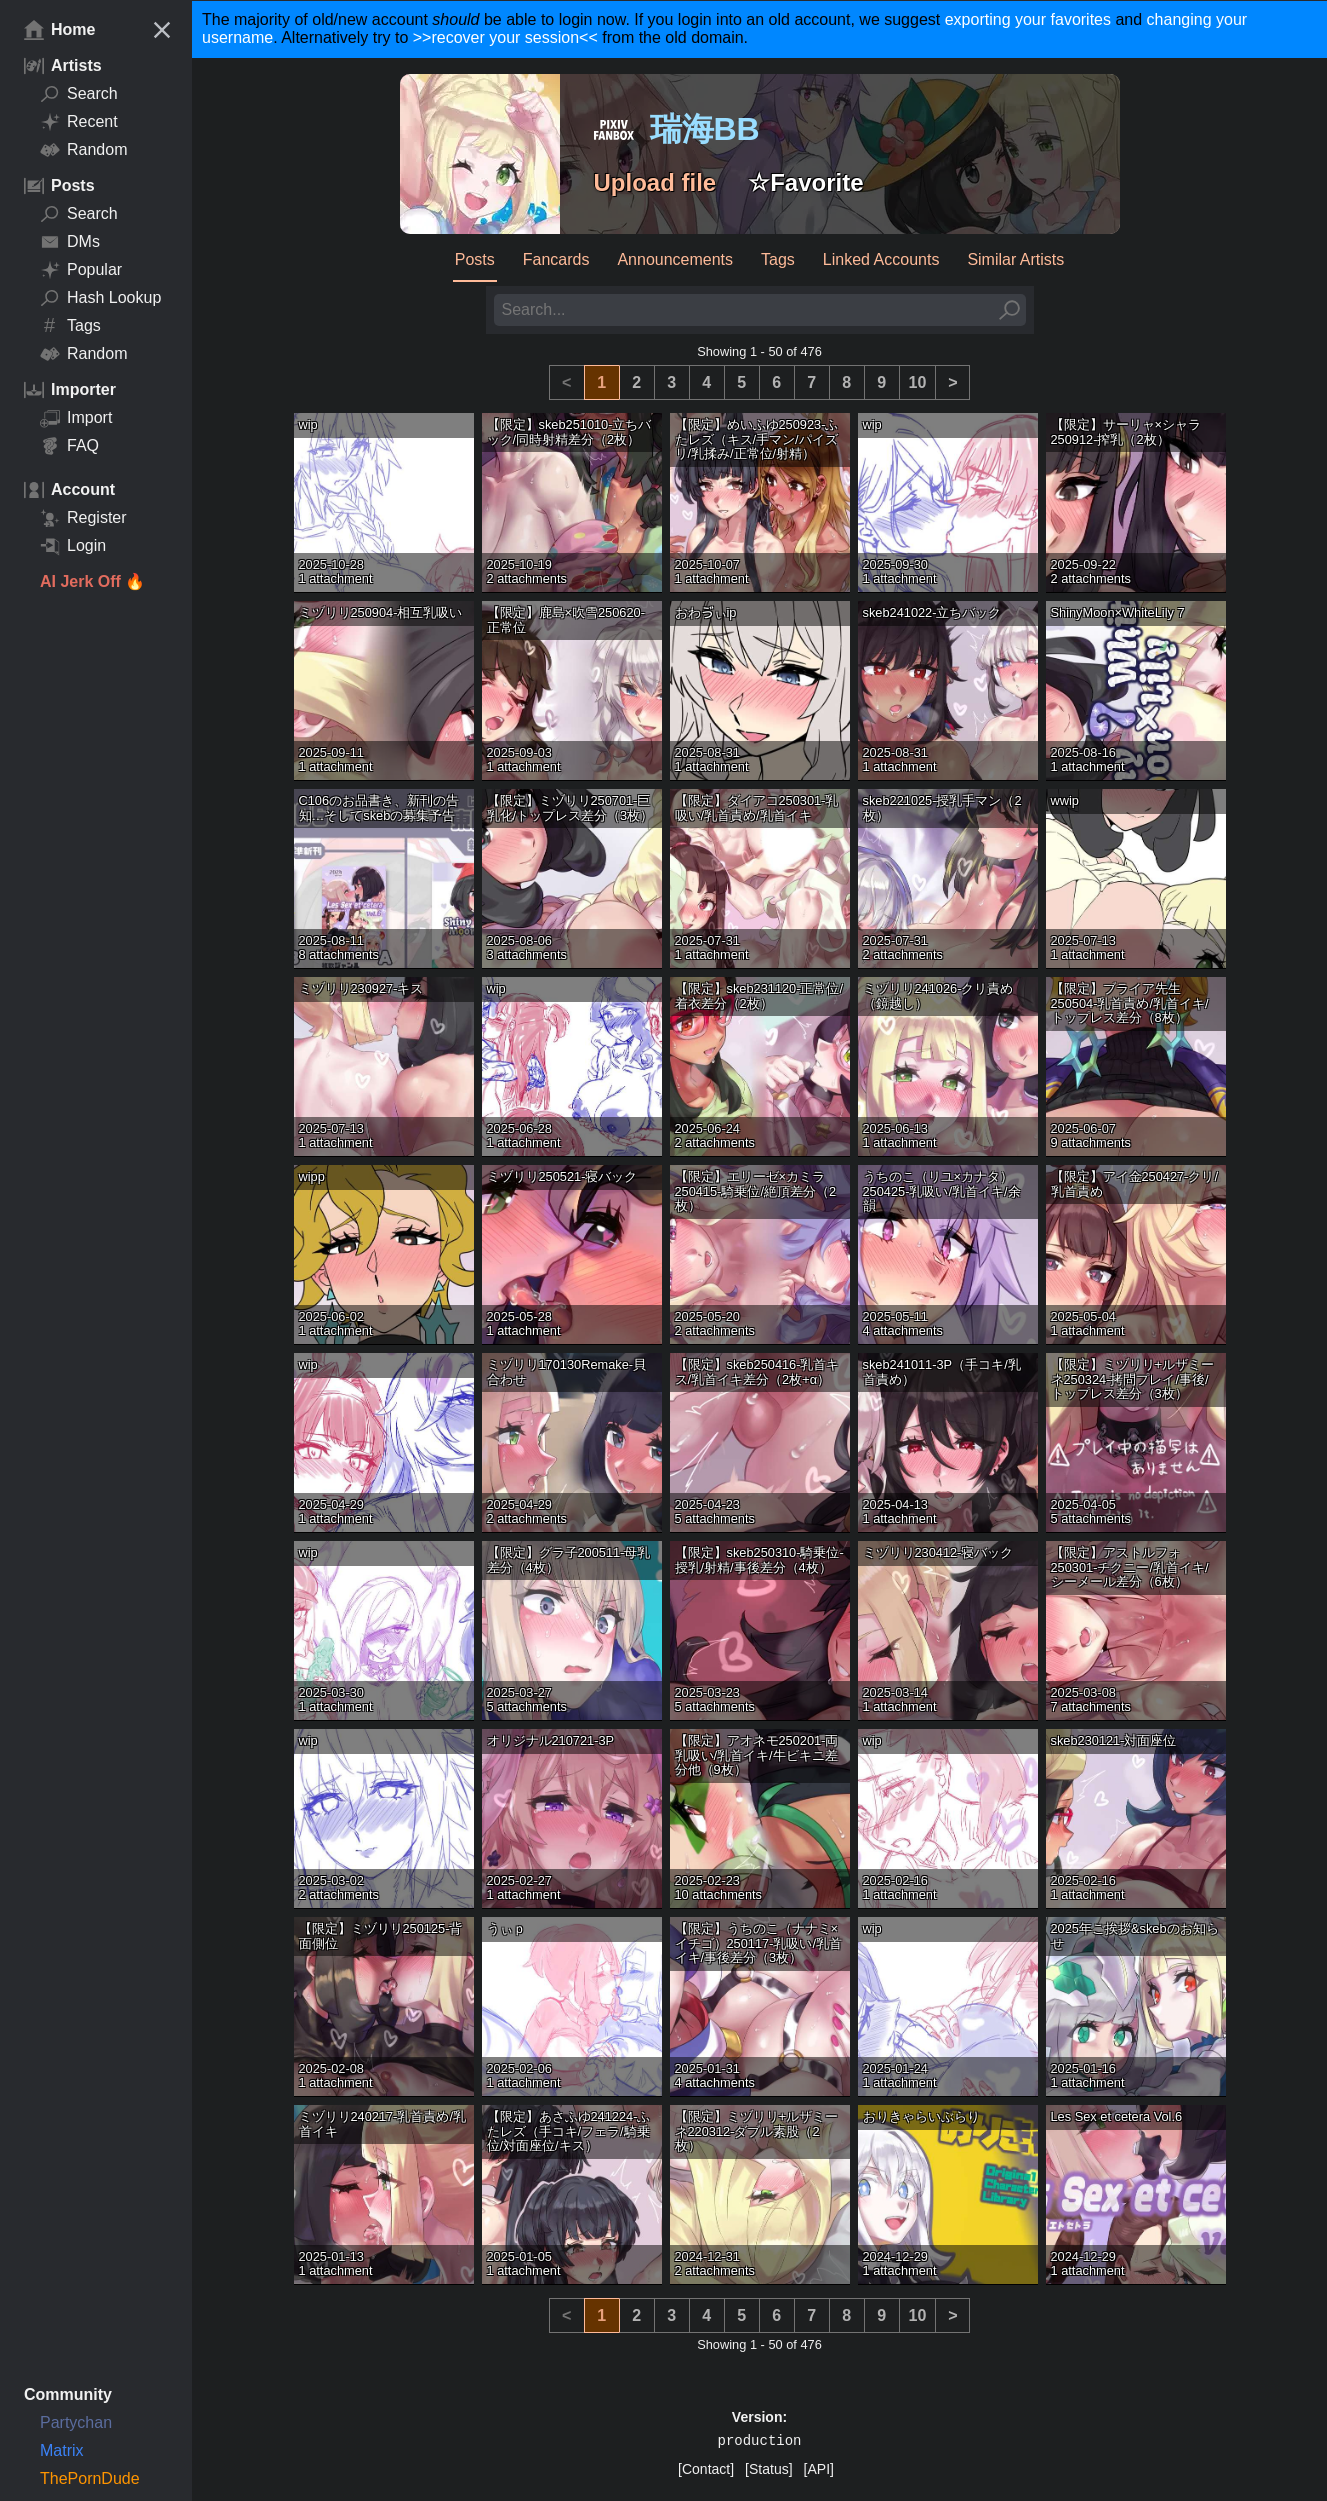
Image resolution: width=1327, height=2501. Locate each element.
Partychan (76, 2422)
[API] (819, 2469)
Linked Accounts (881, 259)
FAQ (69, 446)
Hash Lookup (100, 298)
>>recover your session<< (505, 37)
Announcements (675, 259)
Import (76, 418)
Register (83, 518)
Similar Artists (1015, 259)
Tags (70, 326)
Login (73, 546)
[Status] (768, 2469)
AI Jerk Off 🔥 (92, 581)
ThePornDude (90, 2478)
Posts (475, 259)
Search (79, 94)
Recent (79, 122)
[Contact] (706, 2469)
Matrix (62, 2450)
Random (83, 150)
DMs (70, 242)
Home (59, 30)
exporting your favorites (1028, 19)
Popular (81, 270)
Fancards (556, 259)
